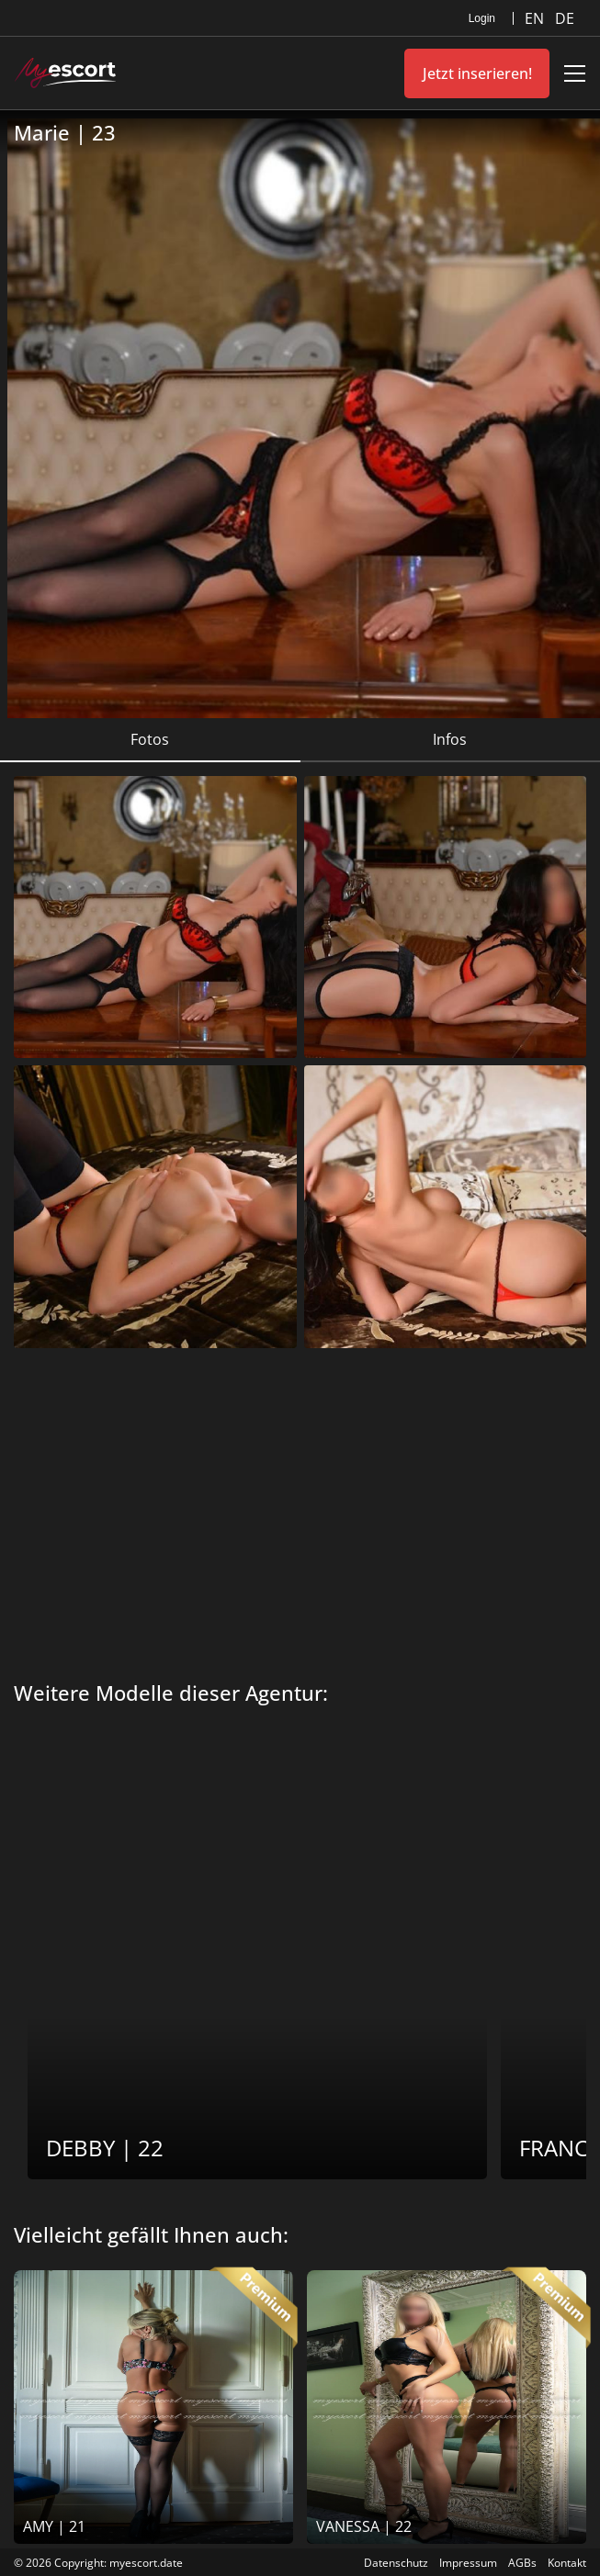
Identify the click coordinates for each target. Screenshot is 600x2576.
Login (482, 18)
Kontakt (567, 2562)
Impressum (468, 2562)
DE (564, 18)
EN (536, 18)
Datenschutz (396, 2562)
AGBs (522, 2562)
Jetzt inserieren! (477, 73)
